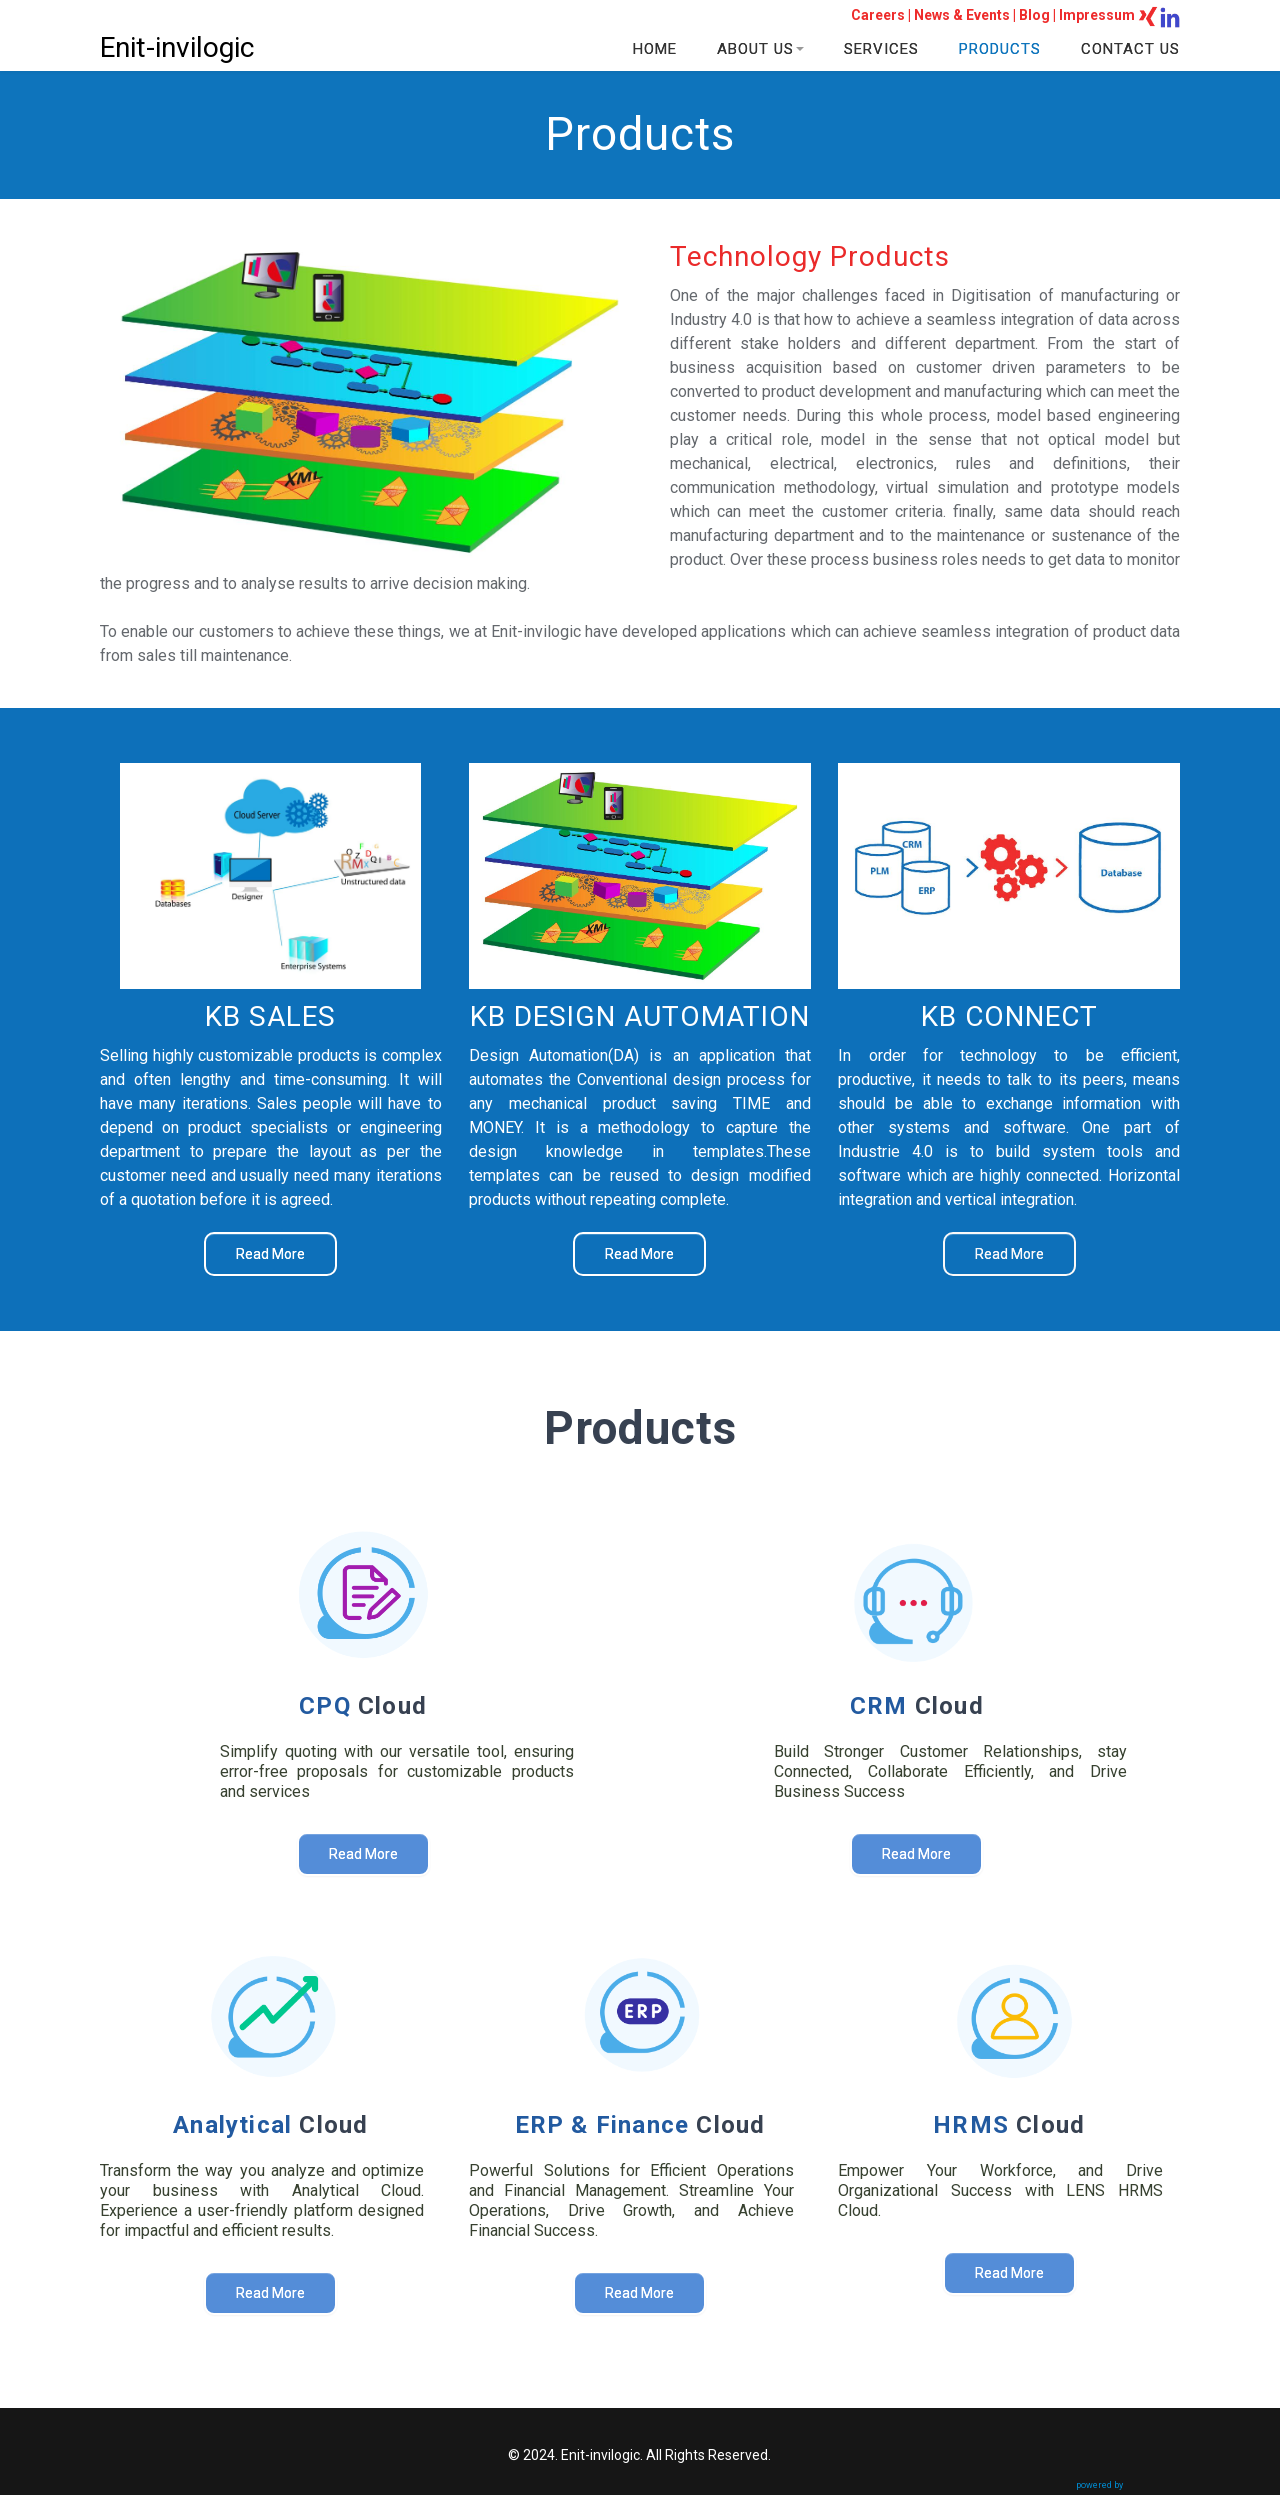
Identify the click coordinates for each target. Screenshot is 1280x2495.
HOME (655, 49)
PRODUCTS (1000, 49)
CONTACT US (1130, 49)
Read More (270, 1254)
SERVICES (881, 49)
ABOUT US (760, 49)
